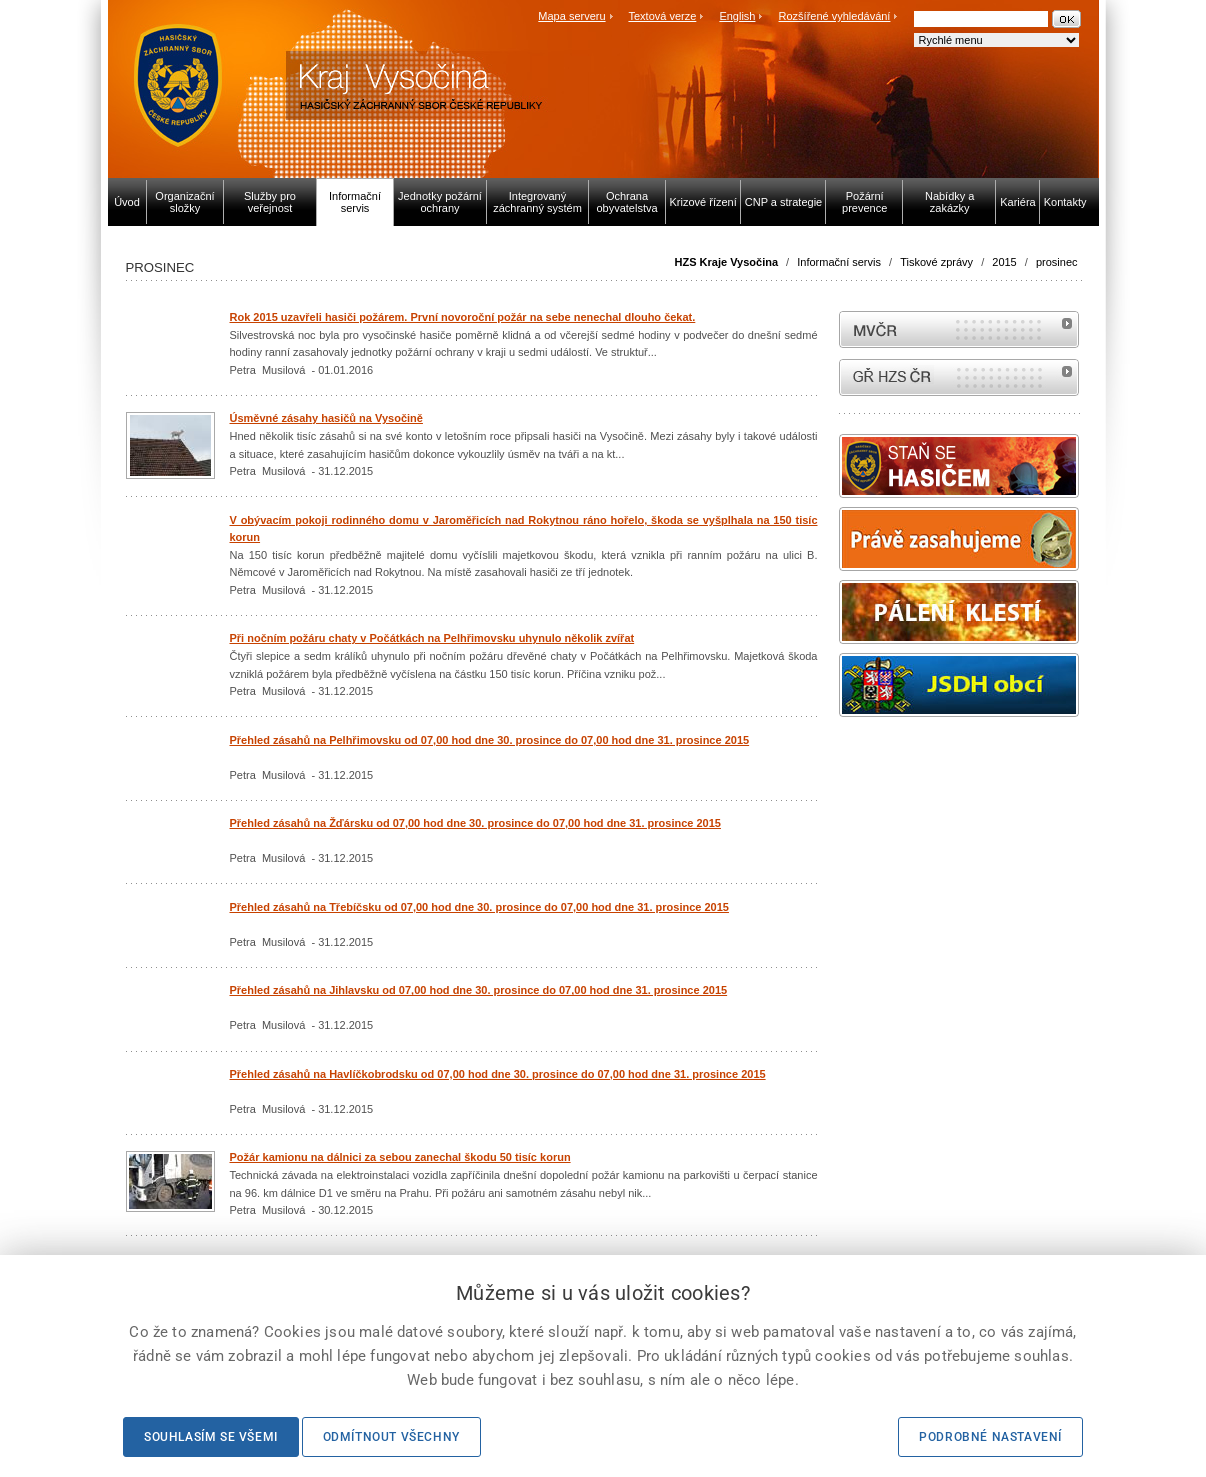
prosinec (1057, 262)
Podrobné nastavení (990, 1437)
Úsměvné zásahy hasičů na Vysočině (326, 418)
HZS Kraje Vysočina (727, 262)
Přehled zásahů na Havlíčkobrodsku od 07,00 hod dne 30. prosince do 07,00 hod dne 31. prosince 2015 (498, 1074)
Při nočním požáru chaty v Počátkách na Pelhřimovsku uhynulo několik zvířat (432, 638)
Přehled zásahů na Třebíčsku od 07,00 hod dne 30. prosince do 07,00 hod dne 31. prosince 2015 (479, 907)
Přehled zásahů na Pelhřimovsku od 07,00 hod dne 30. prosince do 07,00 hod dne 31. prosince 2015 (490, 740)
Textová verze (662, 16)
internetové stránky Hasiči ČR (959, 377)
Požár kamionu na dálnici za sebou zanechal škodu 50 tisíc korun (400, 1157)
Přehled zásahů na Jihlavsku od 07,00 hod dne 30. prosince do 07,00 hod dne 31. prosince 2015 (479, 990)
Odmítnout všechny (391, 1437)
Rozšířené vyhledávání (835, 16)
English (737, 16)
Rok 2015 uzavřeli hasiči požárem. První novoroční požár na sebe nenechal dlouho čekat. (463, 317)
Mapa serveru (571, 16)
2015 (1004, 262)
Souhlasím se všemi (211, 1437)
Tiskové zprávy (936, 262)
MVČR (959, 329)
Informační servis (839, 262)
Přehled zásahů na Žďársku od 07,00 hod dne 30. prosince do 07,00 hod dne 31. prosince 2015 (475, 823)
